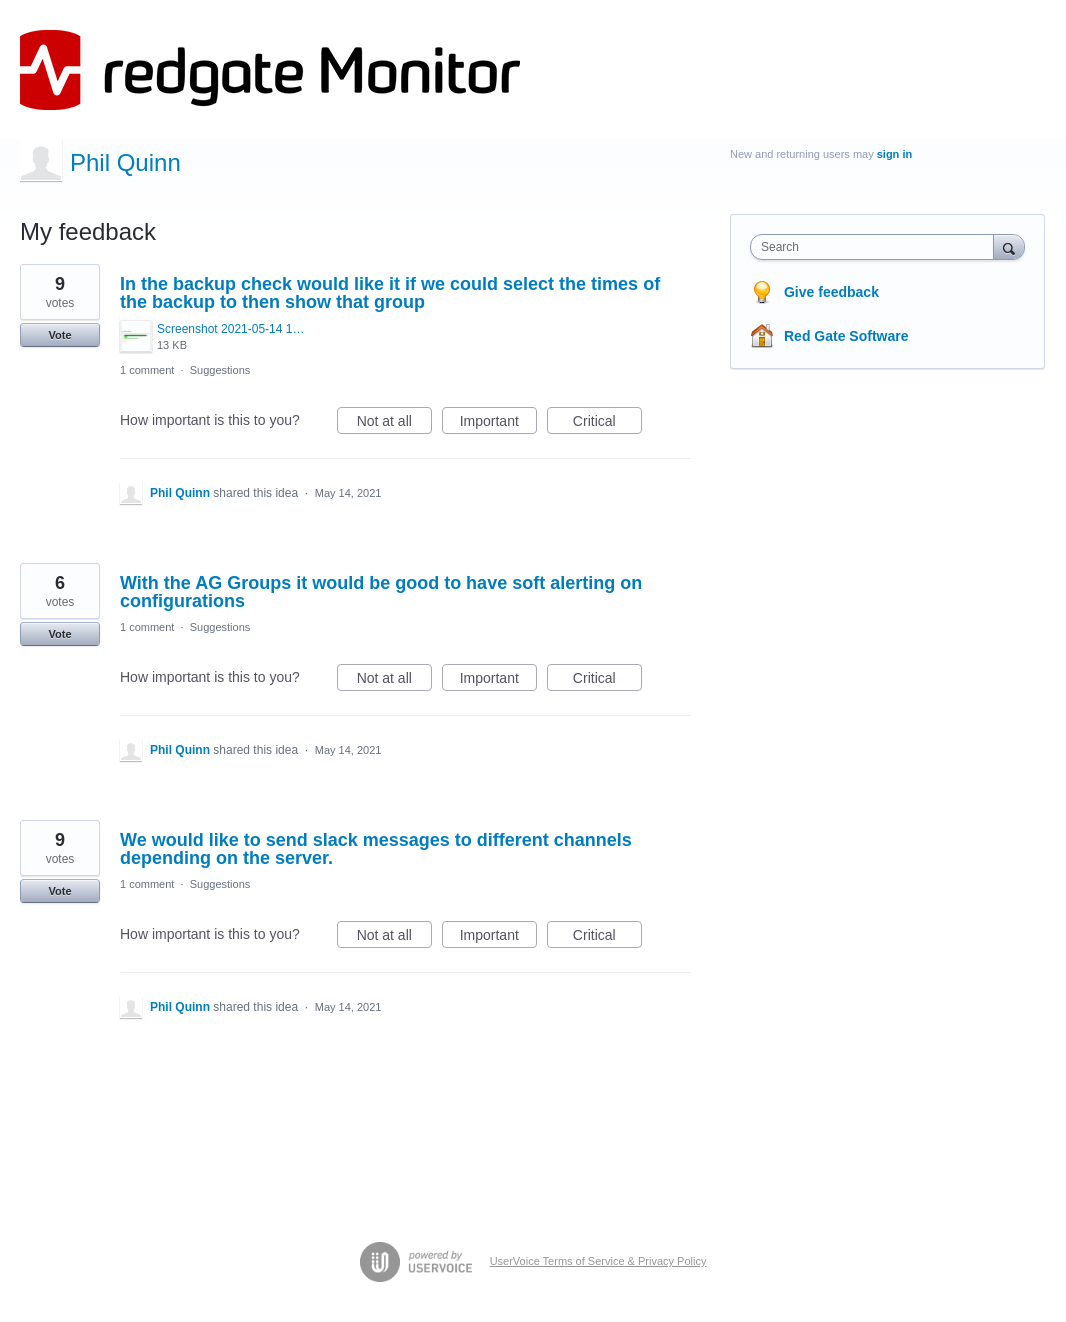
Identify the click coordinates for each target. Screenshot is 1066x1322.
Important (498, 424)
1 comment (147, 370)
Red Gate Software (846, 336)
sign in (894, 154)
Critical (607, 424)
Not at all (394, 424)
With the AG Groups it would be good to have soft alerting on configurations (381, 592)
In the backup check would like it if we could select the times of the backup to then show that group (390, 293)
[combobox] (876, 247)
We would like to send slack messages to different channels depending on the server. (376, 849)
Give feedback (831, 292)
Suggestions (220, 370)
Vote (59, 335)
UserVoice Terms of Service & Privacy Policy (598, 1261)
